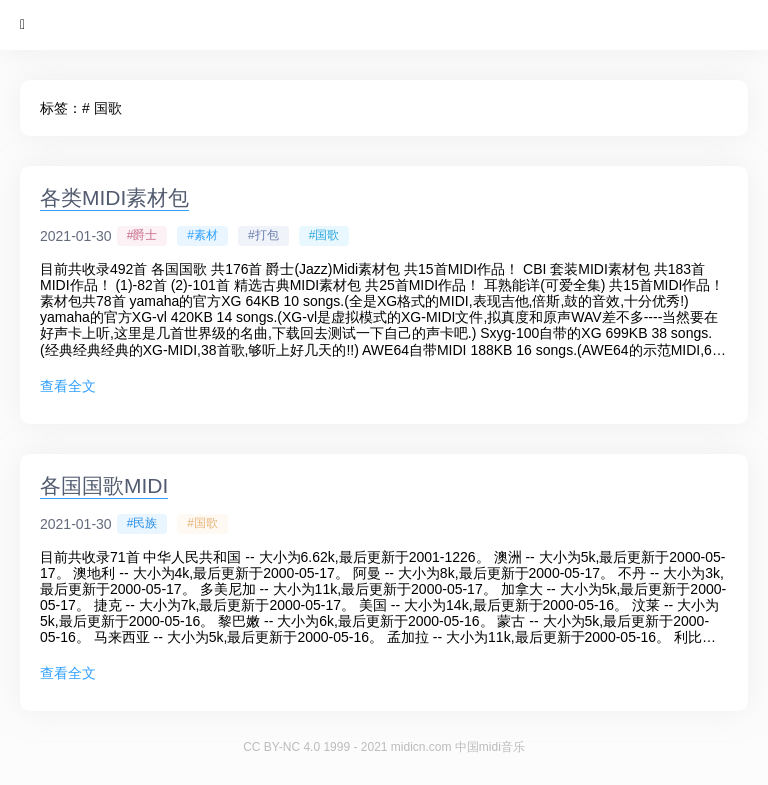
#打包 (263, 235)
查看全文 (68, 386)
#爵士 (142, 235)
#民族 (142, 523)
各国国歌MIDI (104, 485)
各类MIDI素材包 (114, 197)
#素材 (202, 235)
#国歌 (324, 235)
